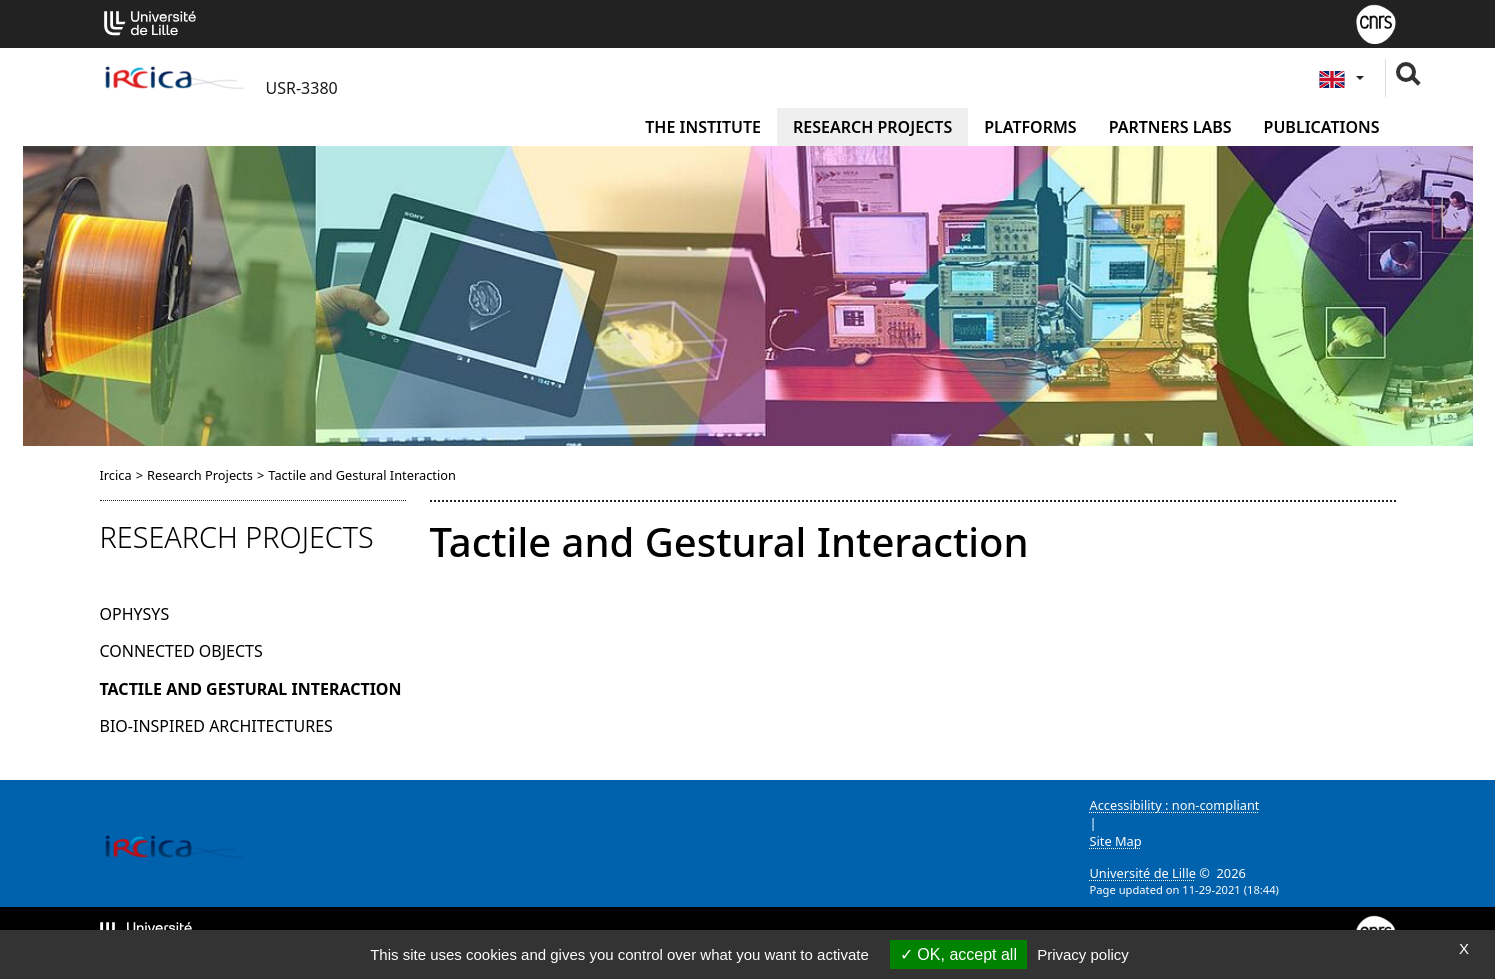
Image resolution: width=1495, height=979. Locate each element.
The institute (703, 127)
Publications (1322, 127)
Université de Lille (1143, 873)
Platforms (1030, 127)
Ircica (116, 475)
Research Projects (872, 127)
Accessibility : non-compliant (1175, 805)
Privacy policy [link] (1083, 954)
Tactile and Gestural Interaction (251, 689)
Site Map (1116, 841)
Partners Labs (1170, 127)
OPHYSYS (135, 614)
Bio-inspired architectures (216, 726)
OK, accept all (958, 954)
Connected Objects (181, 651)
